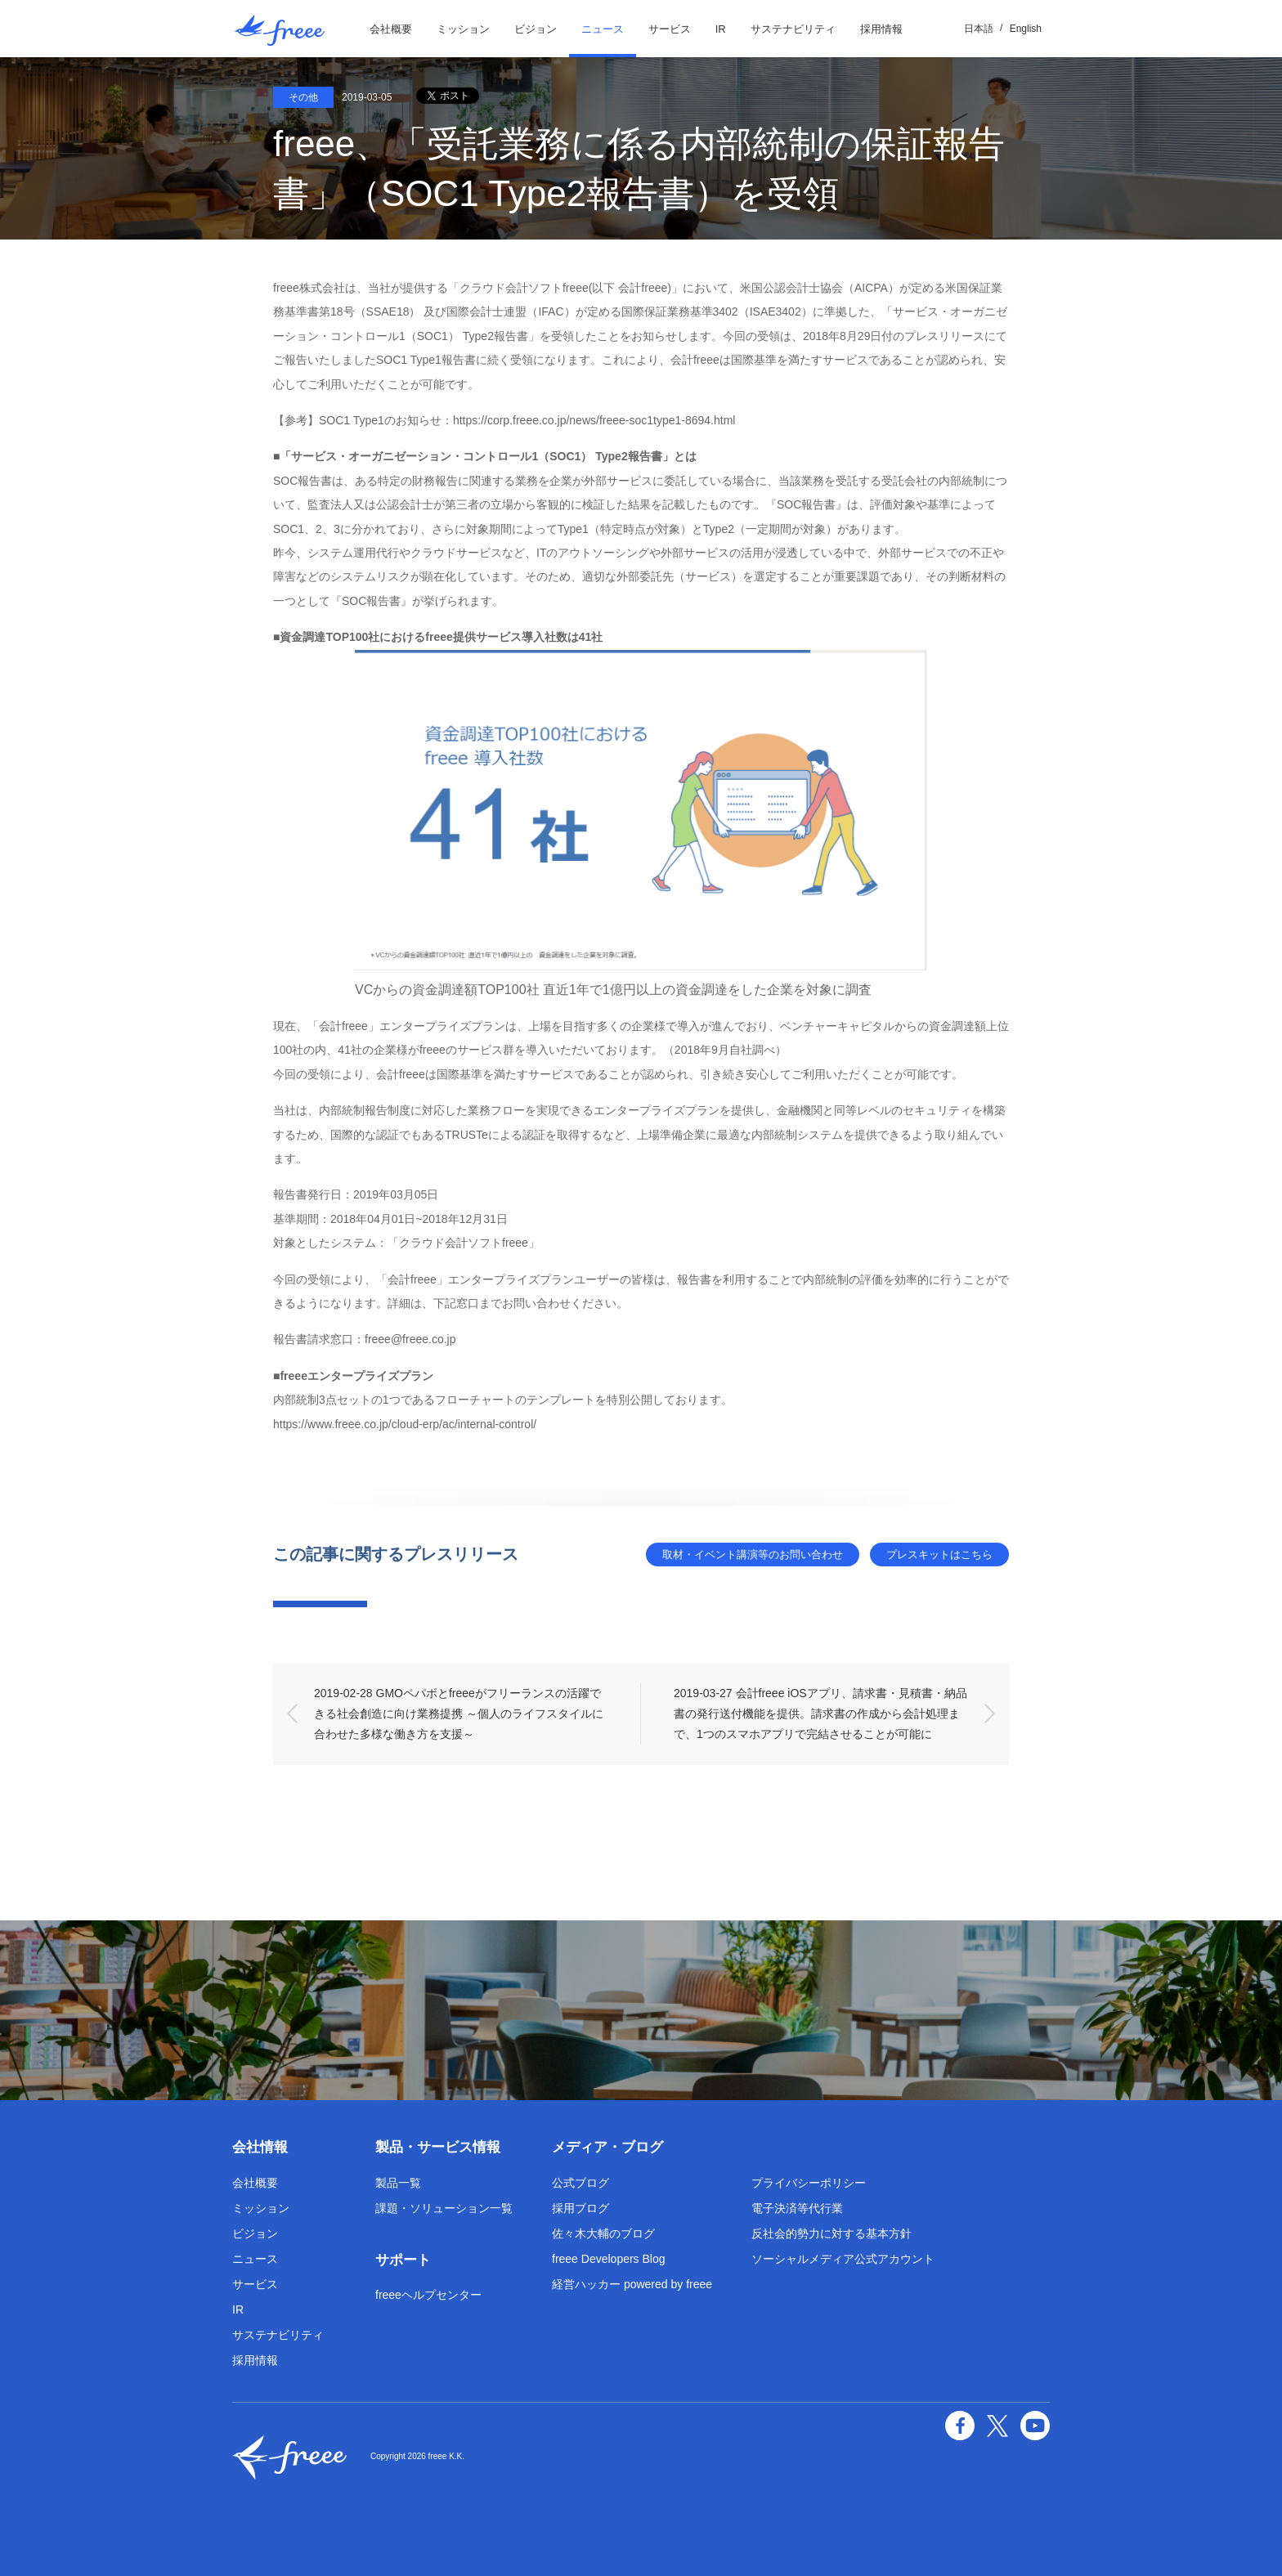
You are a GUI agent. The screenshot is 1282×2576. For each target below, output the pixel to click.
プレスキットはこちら (939, 1554)
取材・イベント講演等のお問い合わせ (752, 1554)
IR (720, 29)
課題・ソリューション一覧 (444, 2208)
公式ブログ (580, 2182)
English (1026, 28)
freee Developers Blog (609, 2258)
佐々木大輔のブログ (603, 2233)
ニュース (602, 29)
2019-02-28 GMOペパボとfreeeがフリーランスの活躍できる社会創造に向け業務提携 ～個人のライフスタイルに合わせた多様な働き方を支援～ (458, 1713)
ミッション (463, 29)
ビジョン (535, 29)
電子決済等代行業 (797, 2208)
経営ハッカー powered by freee (632, 2284)
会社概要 (391, 29)
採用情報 (881, 29)
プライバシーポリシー (808, 2182)
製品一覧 (398, 2182)
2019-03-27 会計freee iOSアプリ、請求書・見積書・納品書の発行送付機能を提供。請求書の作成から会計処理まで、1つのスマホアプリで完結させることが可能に (820, 1713)
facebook (960, 2425)
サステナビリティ (793, 29)
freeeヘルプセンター (428, 2294)
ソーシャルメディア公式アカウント (843, 2258)
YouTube (1035, 2425)
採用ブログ (580, 2208)
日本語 (978, 28)
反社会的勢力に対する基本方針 (831, 2233)
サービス (669, 29)
